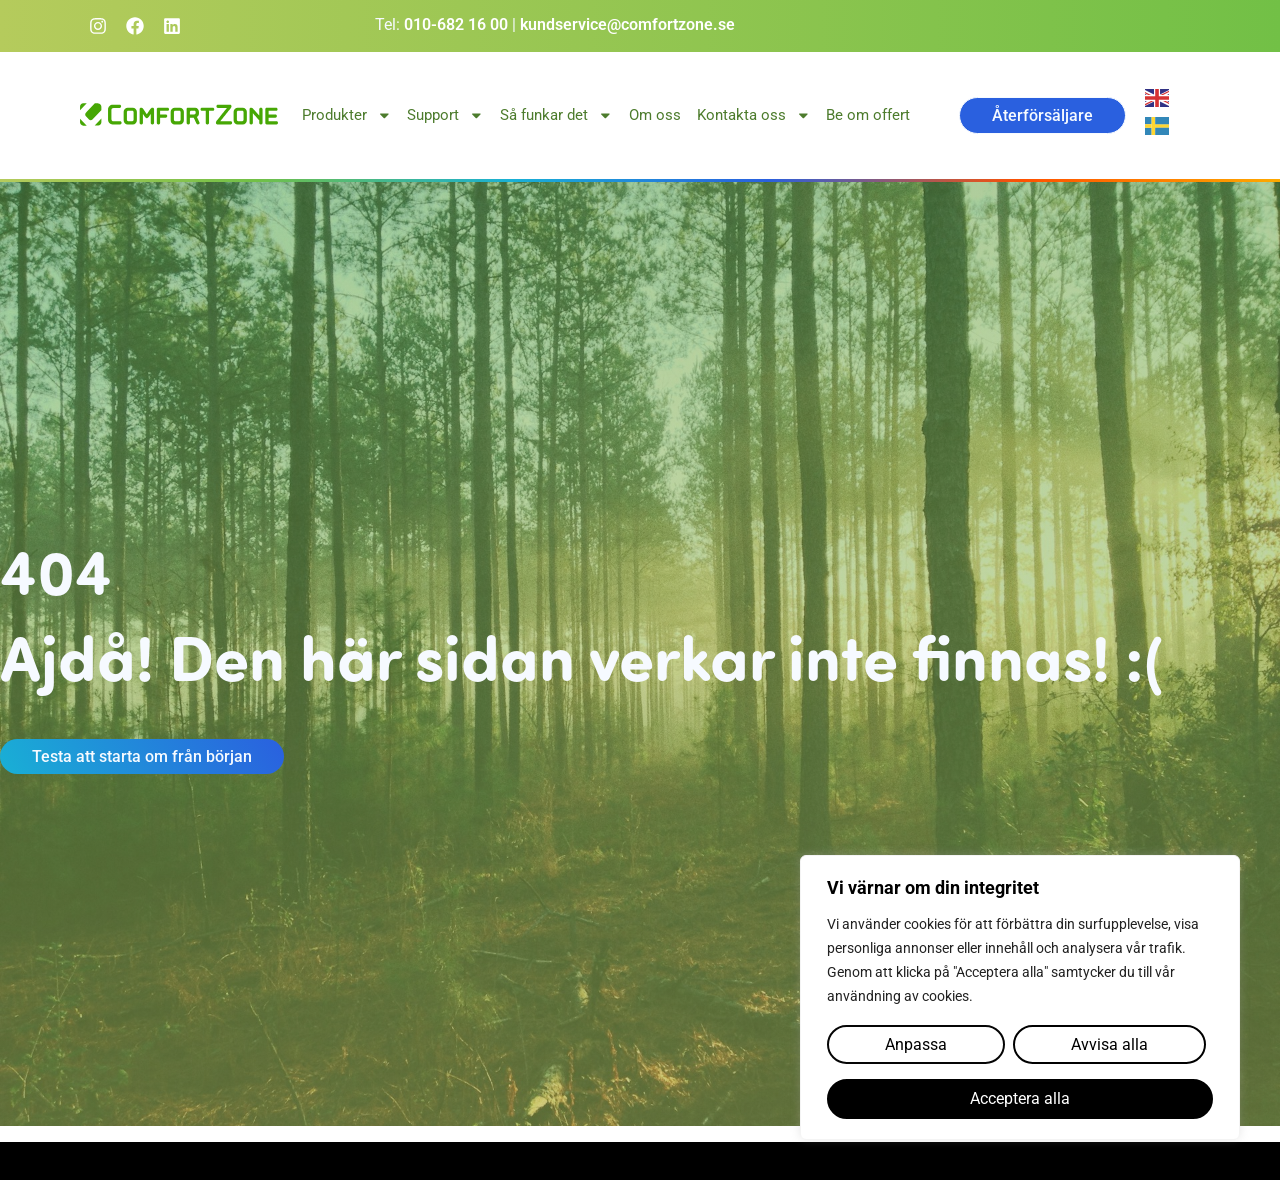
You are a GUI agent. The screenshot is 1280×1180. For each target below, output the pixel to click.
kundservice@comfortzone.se (627, 24)
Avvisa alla (1108, 1045)
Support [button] (445, 115)
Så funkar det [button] (556, 115)
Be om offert (868, 115)
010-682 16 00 (456, 24)
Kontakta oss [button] (754, 115)
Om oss (655, 115)
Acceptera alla (1020, 1099)
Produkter (347, 115)
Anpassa (916, 1045)
